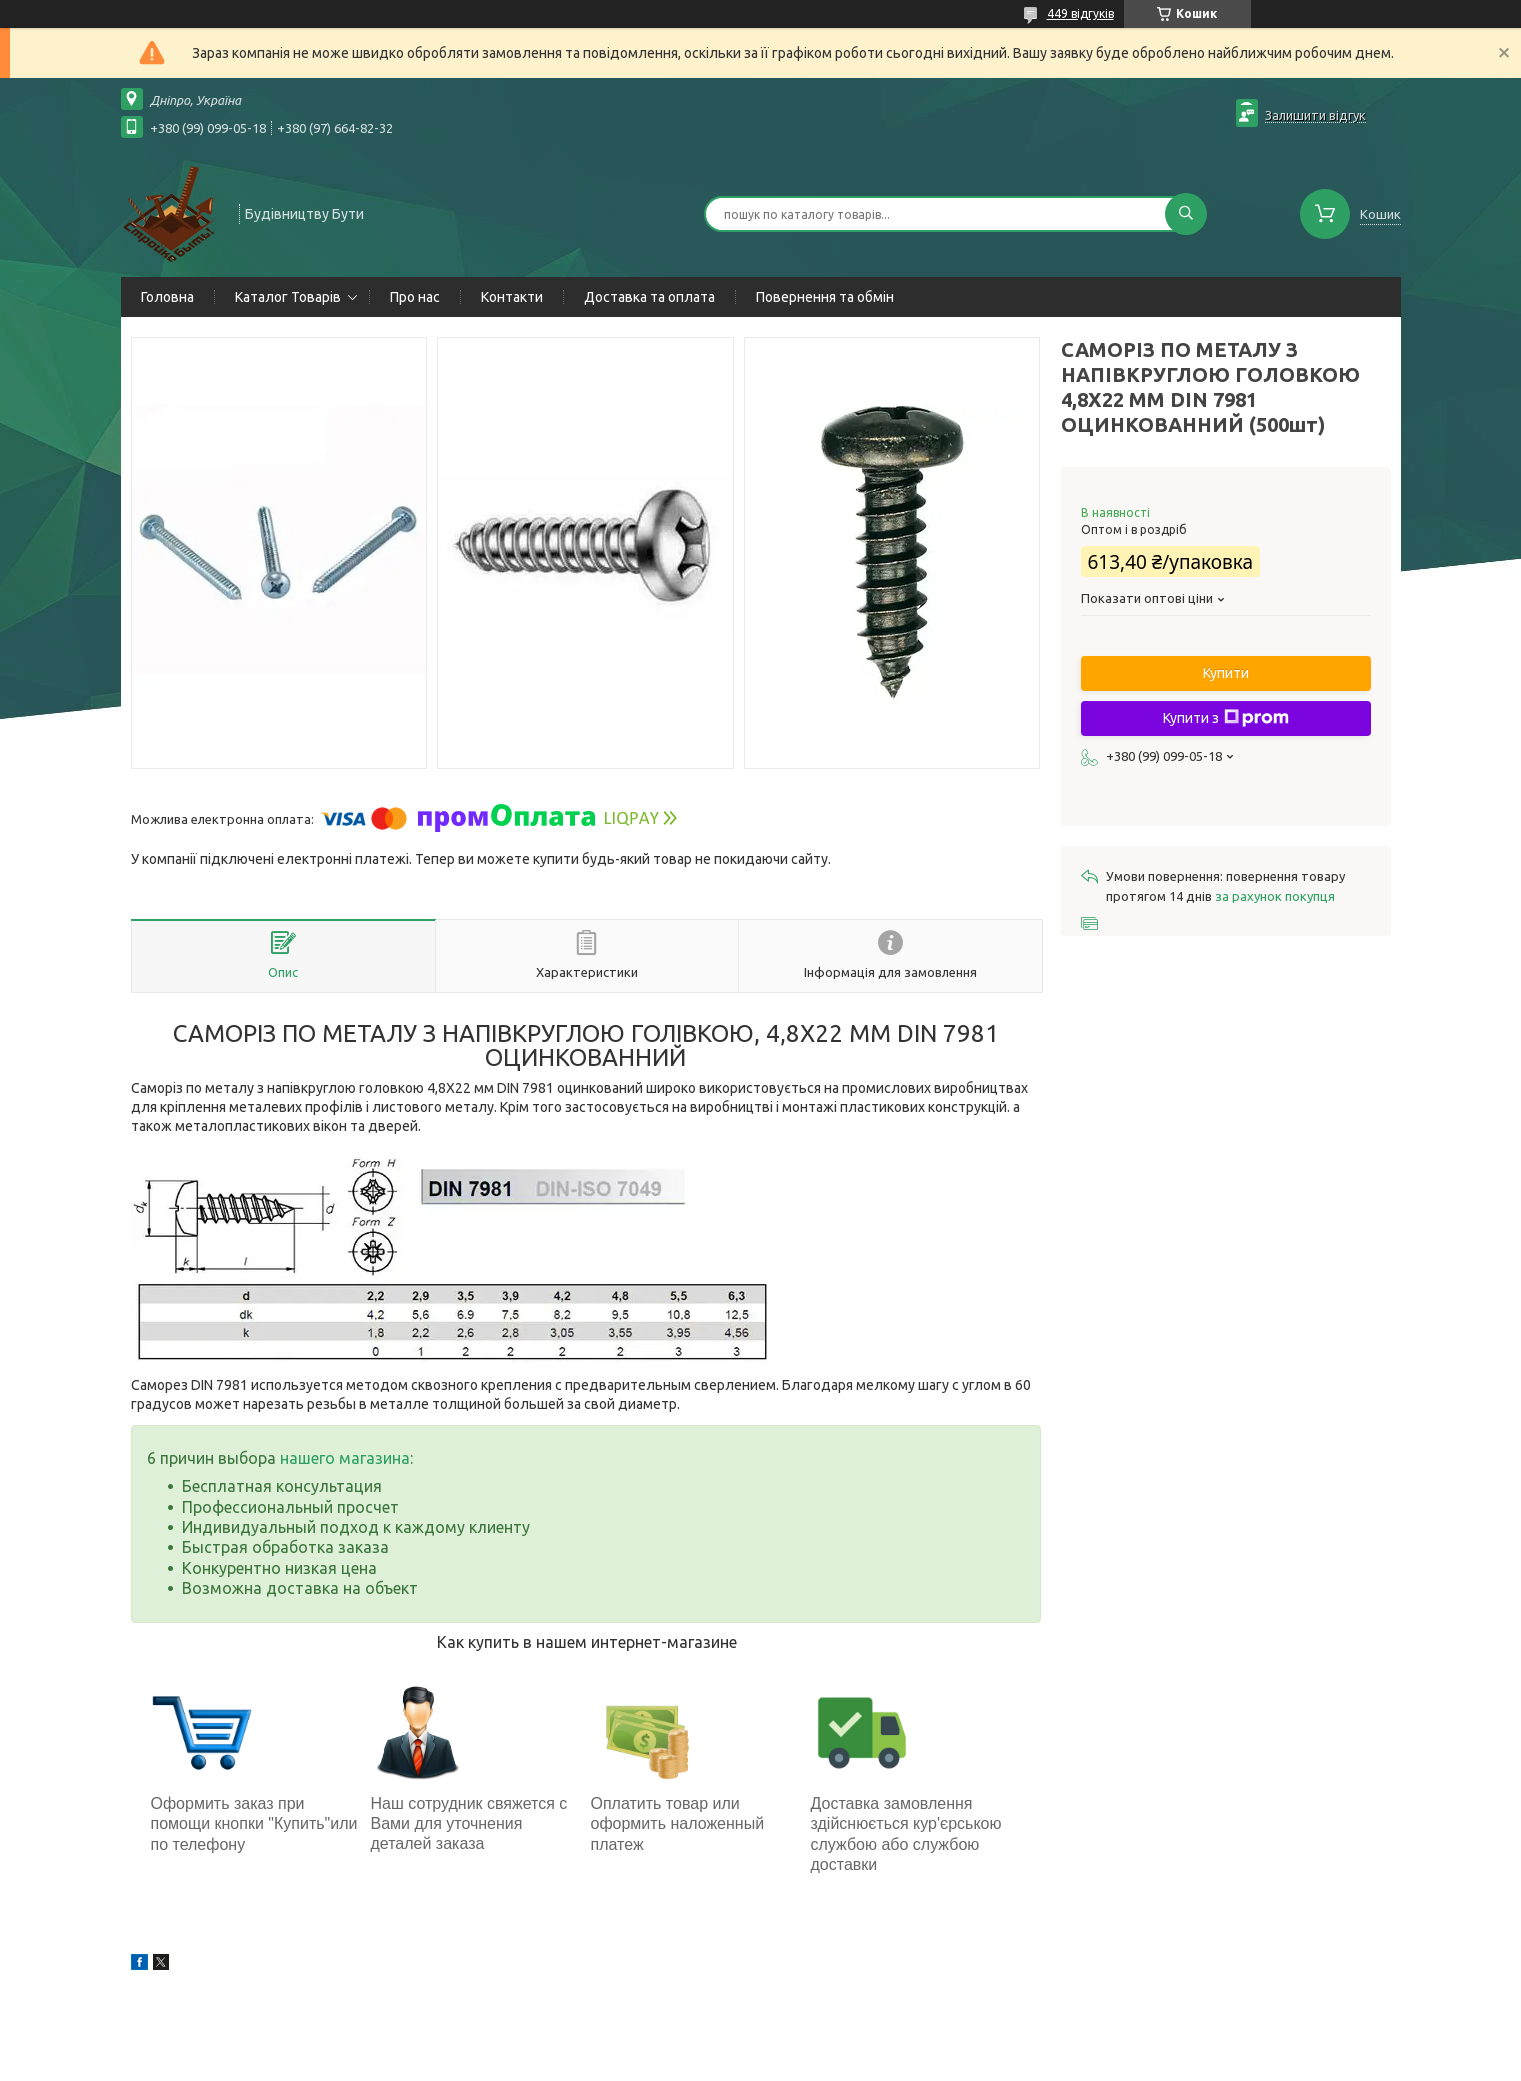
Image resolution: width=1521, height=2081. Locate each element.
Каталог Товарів (288, 297)
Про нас (415, 297)
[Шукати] (1186, 214)
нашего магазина (345, 1458)
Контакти (512, 297)
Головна (167, 297)
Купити (1226, 673)
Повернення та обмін (825, 297)
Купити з (1226, 718)
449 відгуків (1080, 13)
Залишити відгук (1315, 115)
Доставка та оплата (649, 297)
